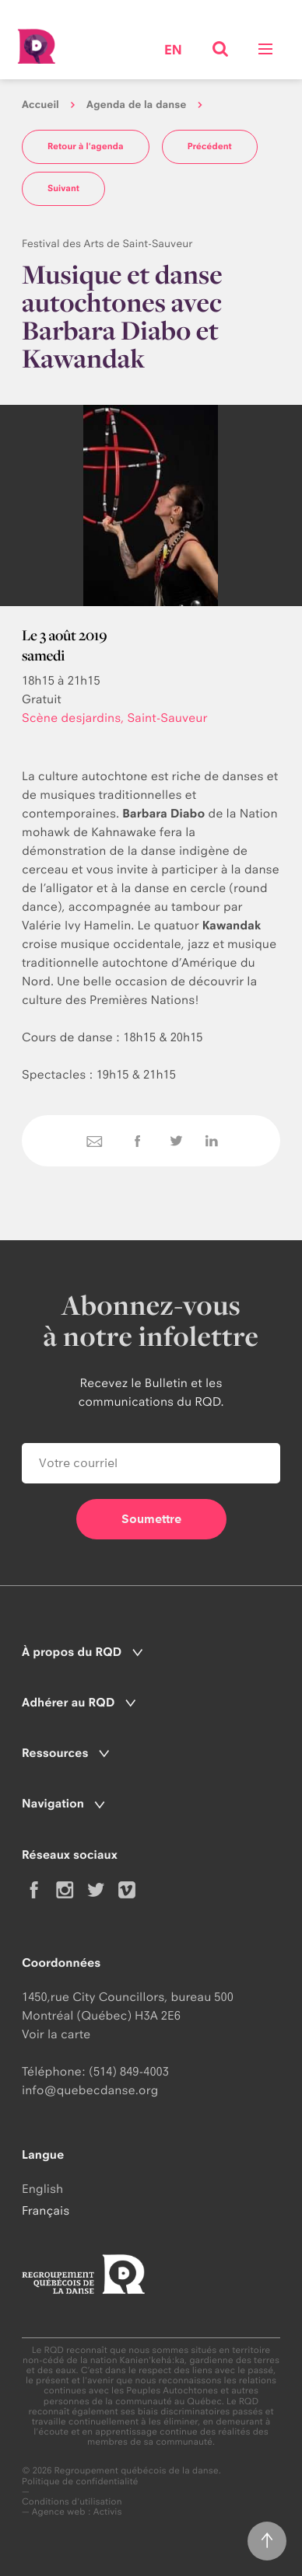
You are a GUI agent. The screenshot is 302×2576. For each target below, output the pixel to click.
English (42, 2188)
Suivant (63, 188)
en (173, 51)
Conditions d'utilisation (72, 2502)
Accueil (40, 105)
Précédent (210, 146)
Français (45, 2210)
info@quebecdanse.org (90, 2090)
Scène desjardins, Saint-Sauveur (114, 717)
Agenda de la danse (136, 105)
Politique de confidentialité (80, 2482)
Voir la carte (56, 2034)
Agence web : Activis (77, 2511)
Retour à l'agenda (85, 146)
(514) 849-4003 (129, 2071)
